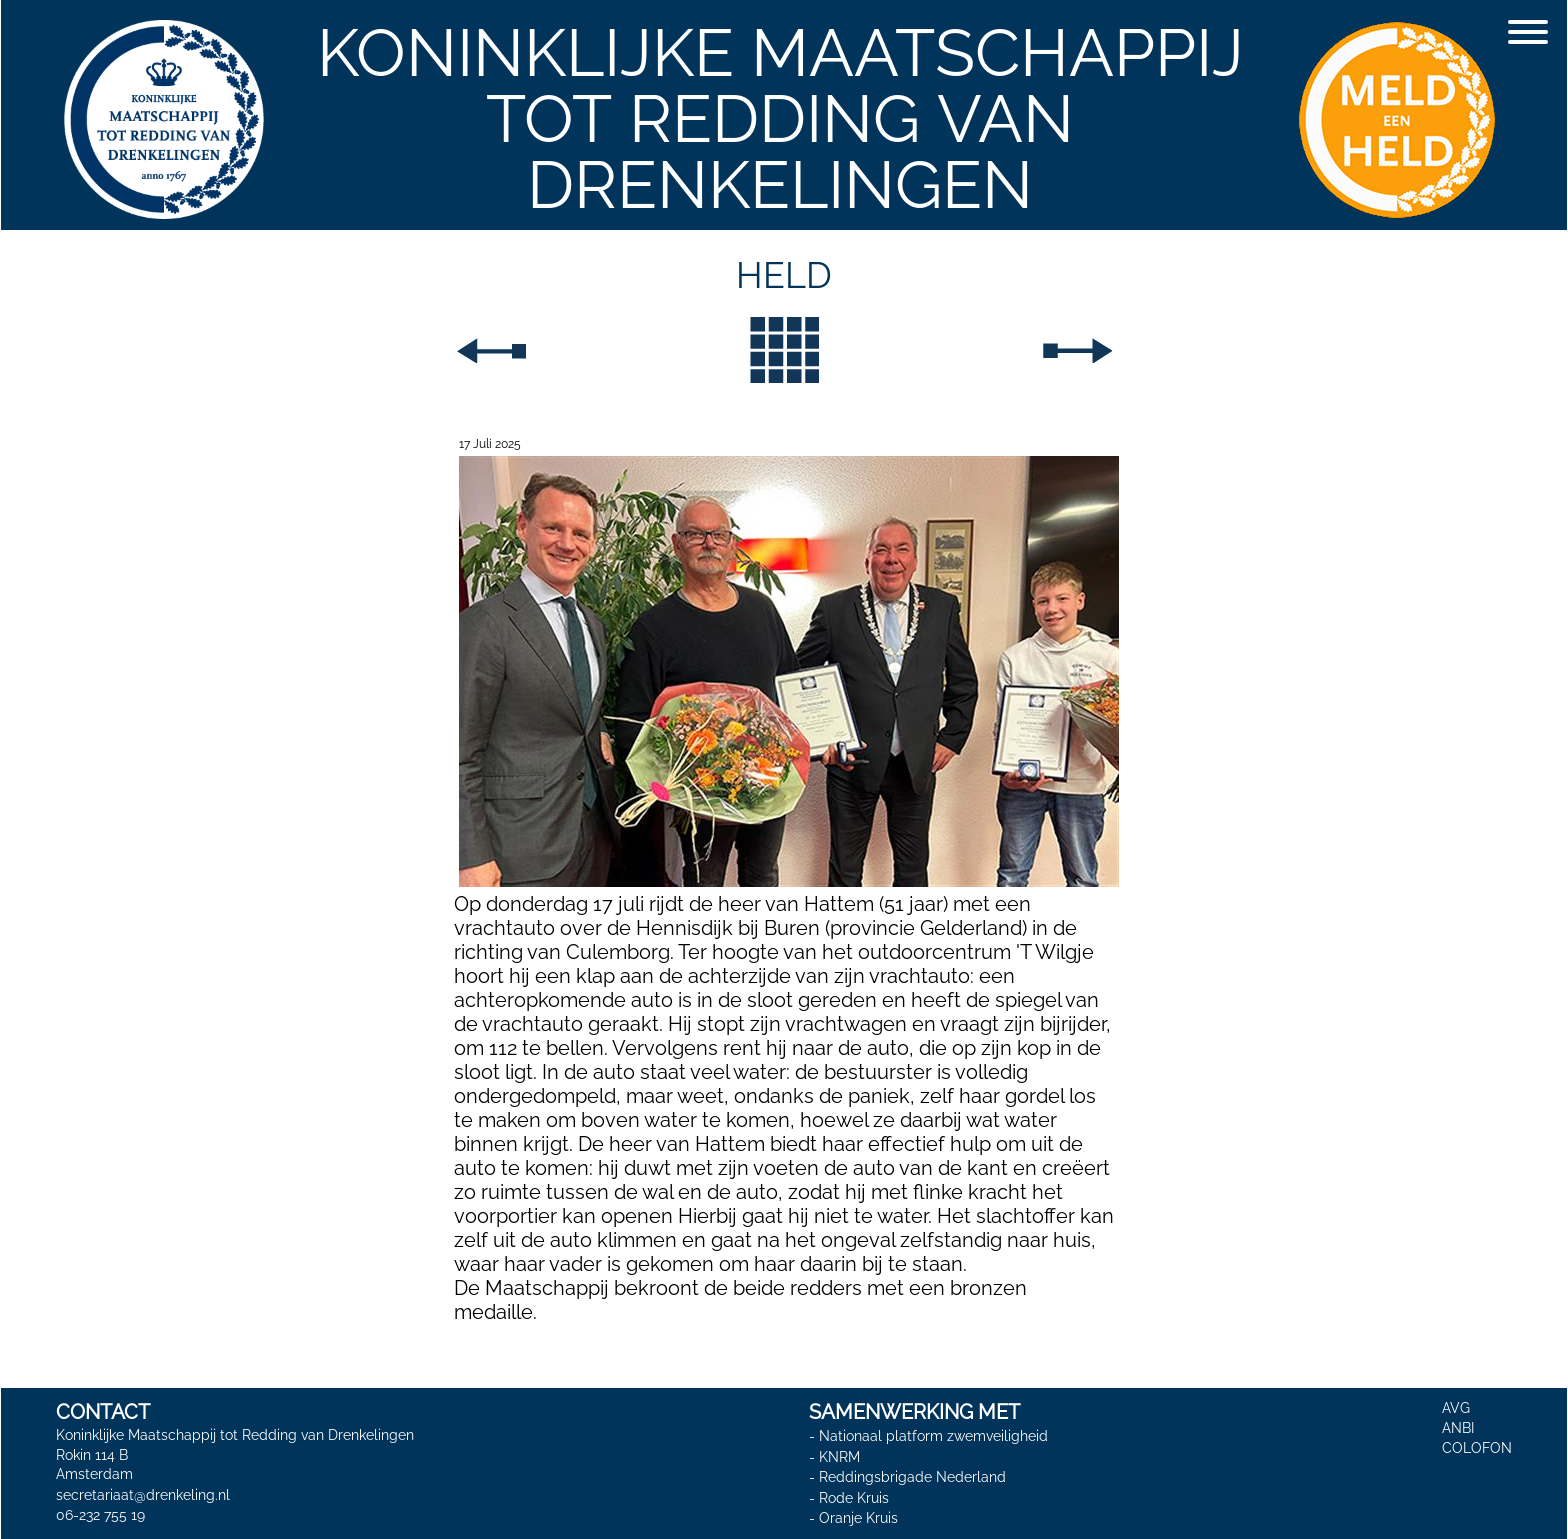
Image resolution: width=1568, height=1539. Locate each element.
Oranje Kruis (858, 1519)
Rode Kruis (854, 1498)
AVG (1456, 1408)
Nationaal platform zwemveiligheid (933, 1436)
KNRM (839, 1457)
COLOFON (1477, 1448)
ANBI (1458, 1428)
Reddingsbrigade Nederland (912, 1477)
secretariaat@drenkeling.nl (143, 1495)
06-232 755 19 (100, 1515)
